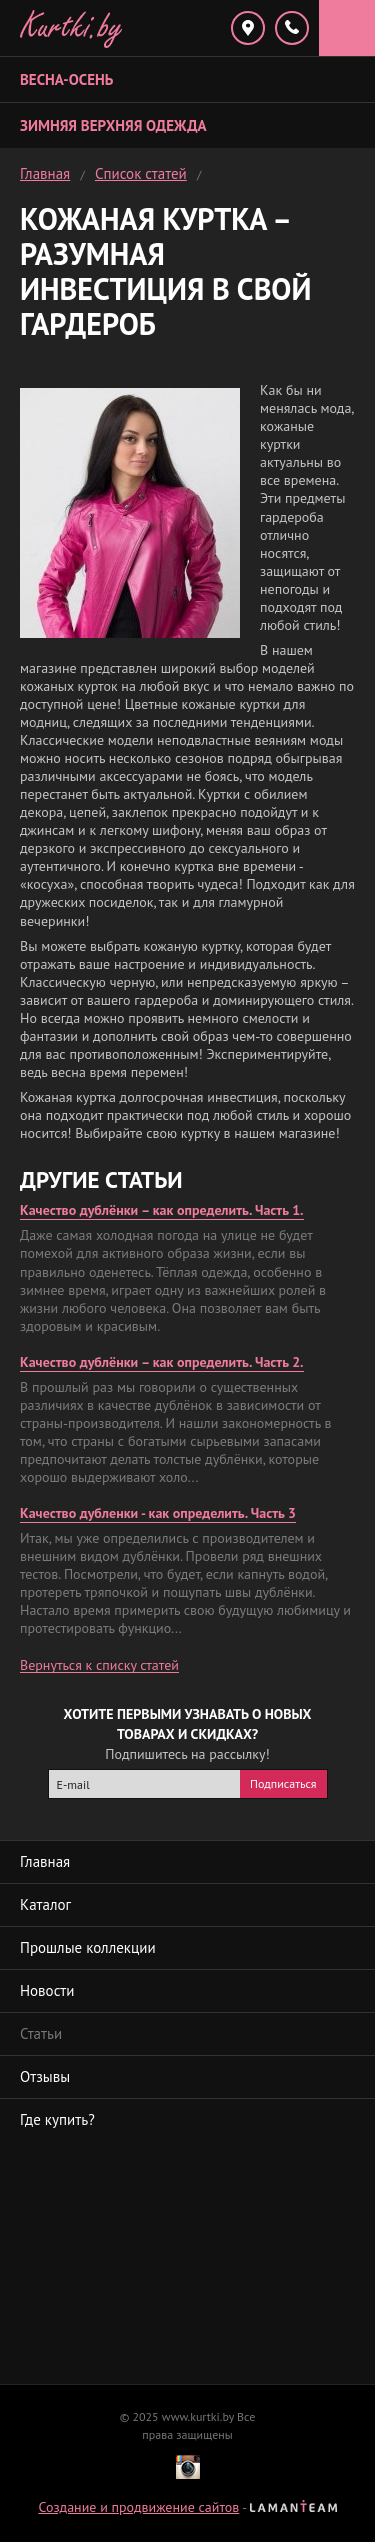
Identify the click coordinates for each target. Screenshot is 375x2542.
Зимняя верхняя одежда (113, 125)
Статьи (41, 2033)
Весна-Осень (66, 79)
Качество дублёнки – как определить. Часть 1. (162, 1210)
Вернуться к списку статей (99, 1665)
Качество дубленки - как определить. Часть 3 (158, 1513)
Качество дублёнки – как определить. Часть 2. (162, 1362)
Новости (47, 1990)
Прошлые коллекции (88, 1947)
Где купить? (57, 2119)
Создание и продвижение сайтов (138, 2507)
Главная (45, 173)
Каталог (45, 1904)
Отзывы (45, 2076)
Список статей (141, 173)
